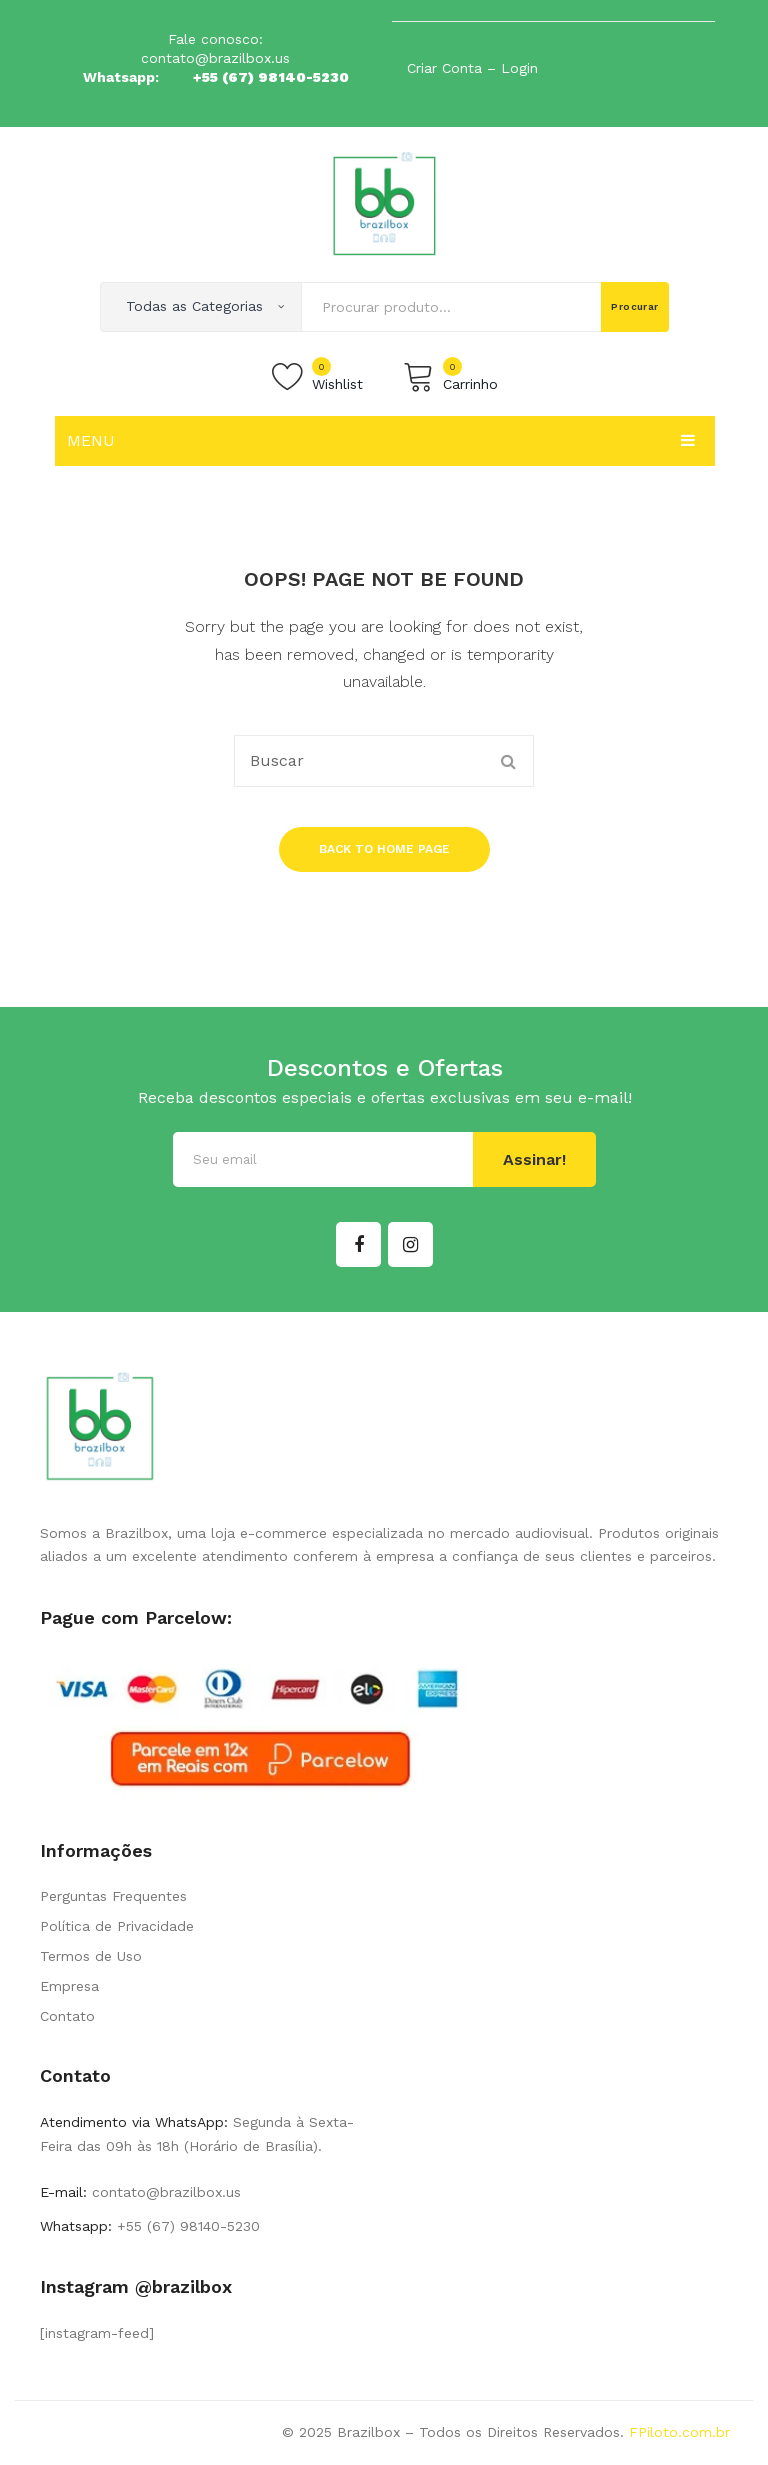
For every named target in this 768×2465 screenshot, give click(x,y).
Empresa (69, 1986)
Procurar (635, 306)
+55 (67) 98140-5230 (271, 77)
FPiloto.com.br (679, 2432)
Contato (67, 2016)
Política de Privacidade (117, 1926)
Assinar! (534, 1159)
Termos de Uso (91, 1956)
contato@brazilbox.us (215, 58)
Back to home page (384, 849)
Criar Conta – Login (472, 68)
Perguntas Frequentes (113, 1896)
